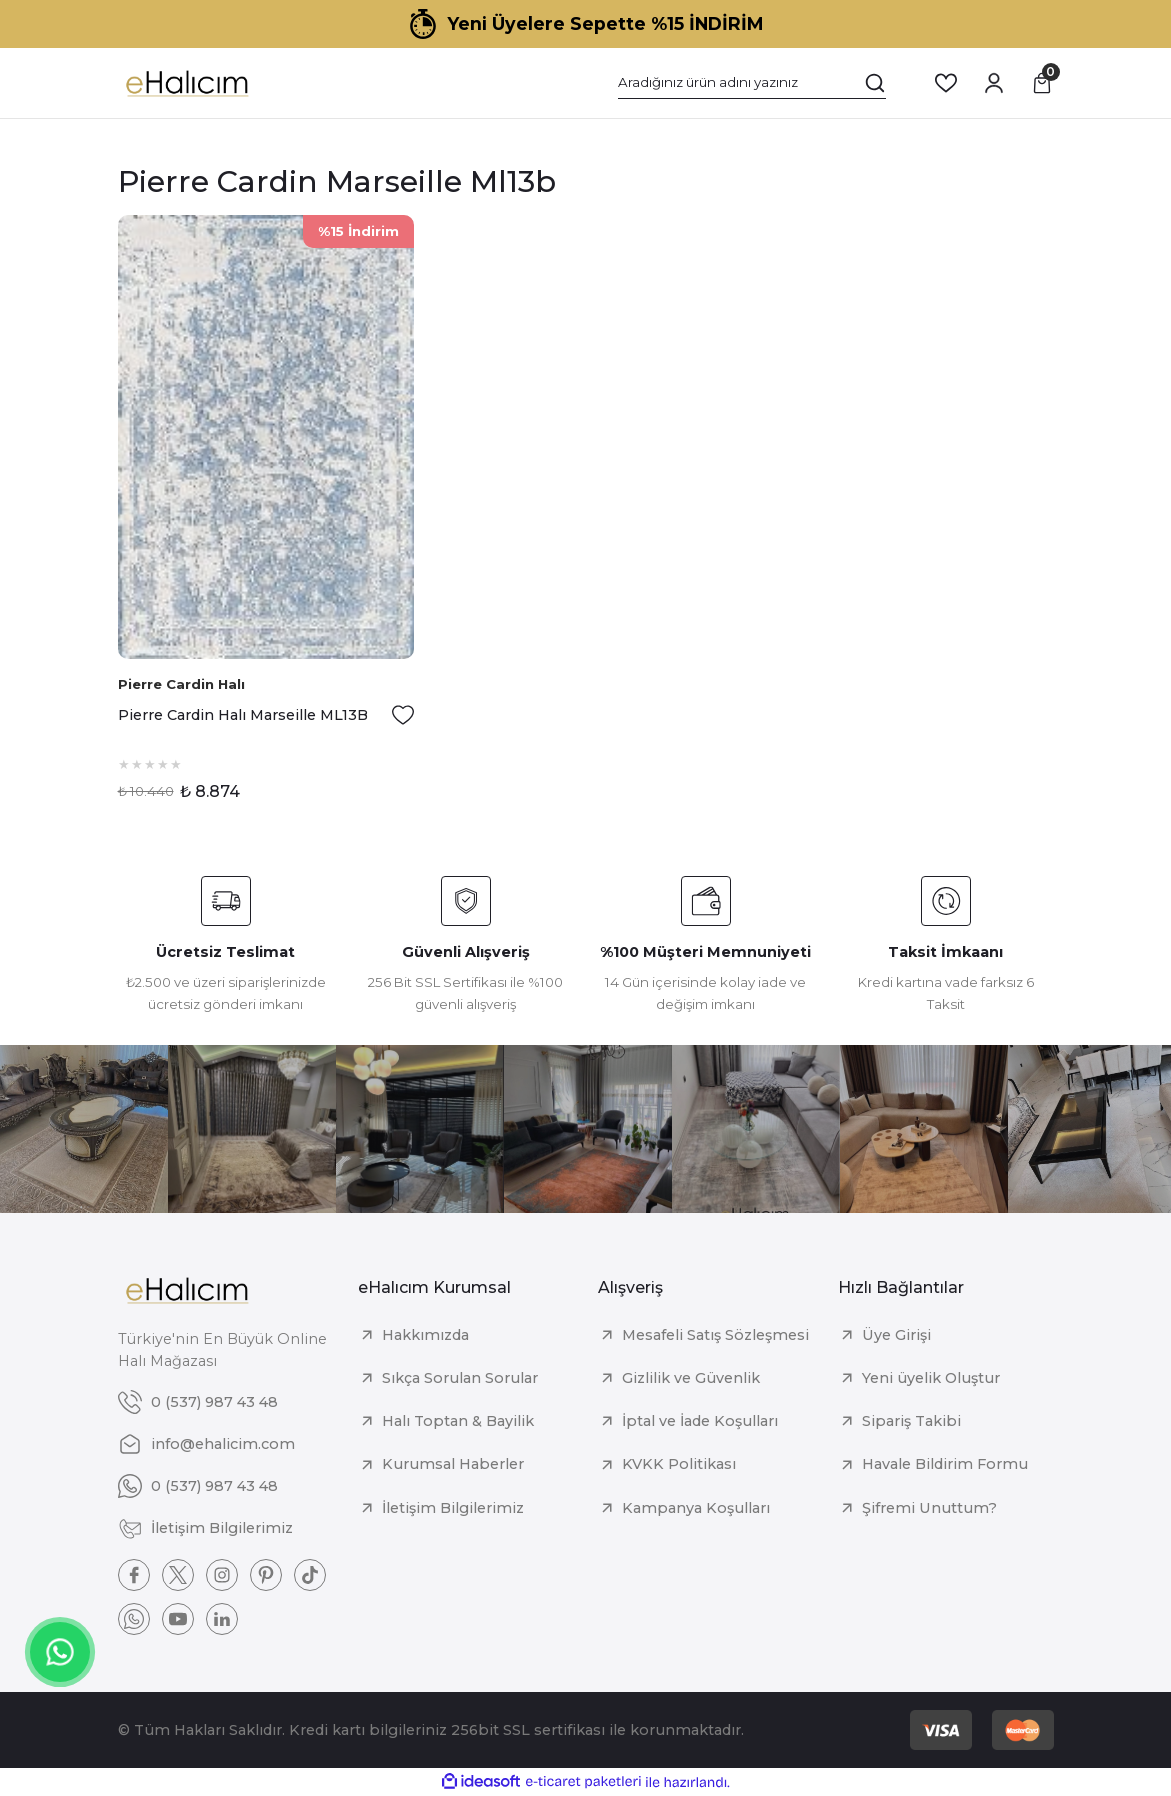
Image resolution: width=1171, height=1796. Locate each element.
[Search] (752, 83)
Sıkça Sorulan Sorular (460, 1378)
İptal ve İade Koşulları (700, 1421)
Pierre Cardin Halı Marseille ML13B (243, 715)
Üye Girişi (896, 1335)
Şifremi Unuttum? (929, 1508)
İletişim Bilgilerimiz (453, 1508)
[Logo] (186, 83)
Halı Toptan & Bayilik (458, 1421)
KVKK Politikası (679, 1464)
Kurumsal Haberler (453, 1464)
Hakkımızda (425, 1335)
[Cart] (1042, 83)
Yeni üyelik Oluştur (931, 1378)
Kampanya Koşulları (696, 1508)
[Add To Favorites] (403, 715)
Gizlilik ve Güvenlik (691, 1378)
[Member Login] (994, 83)
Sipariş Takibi (911, 1421)
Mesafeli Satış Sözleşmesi (715, 1335)
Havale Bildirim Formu (945, 1464)
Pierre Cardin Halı (181, 684)
